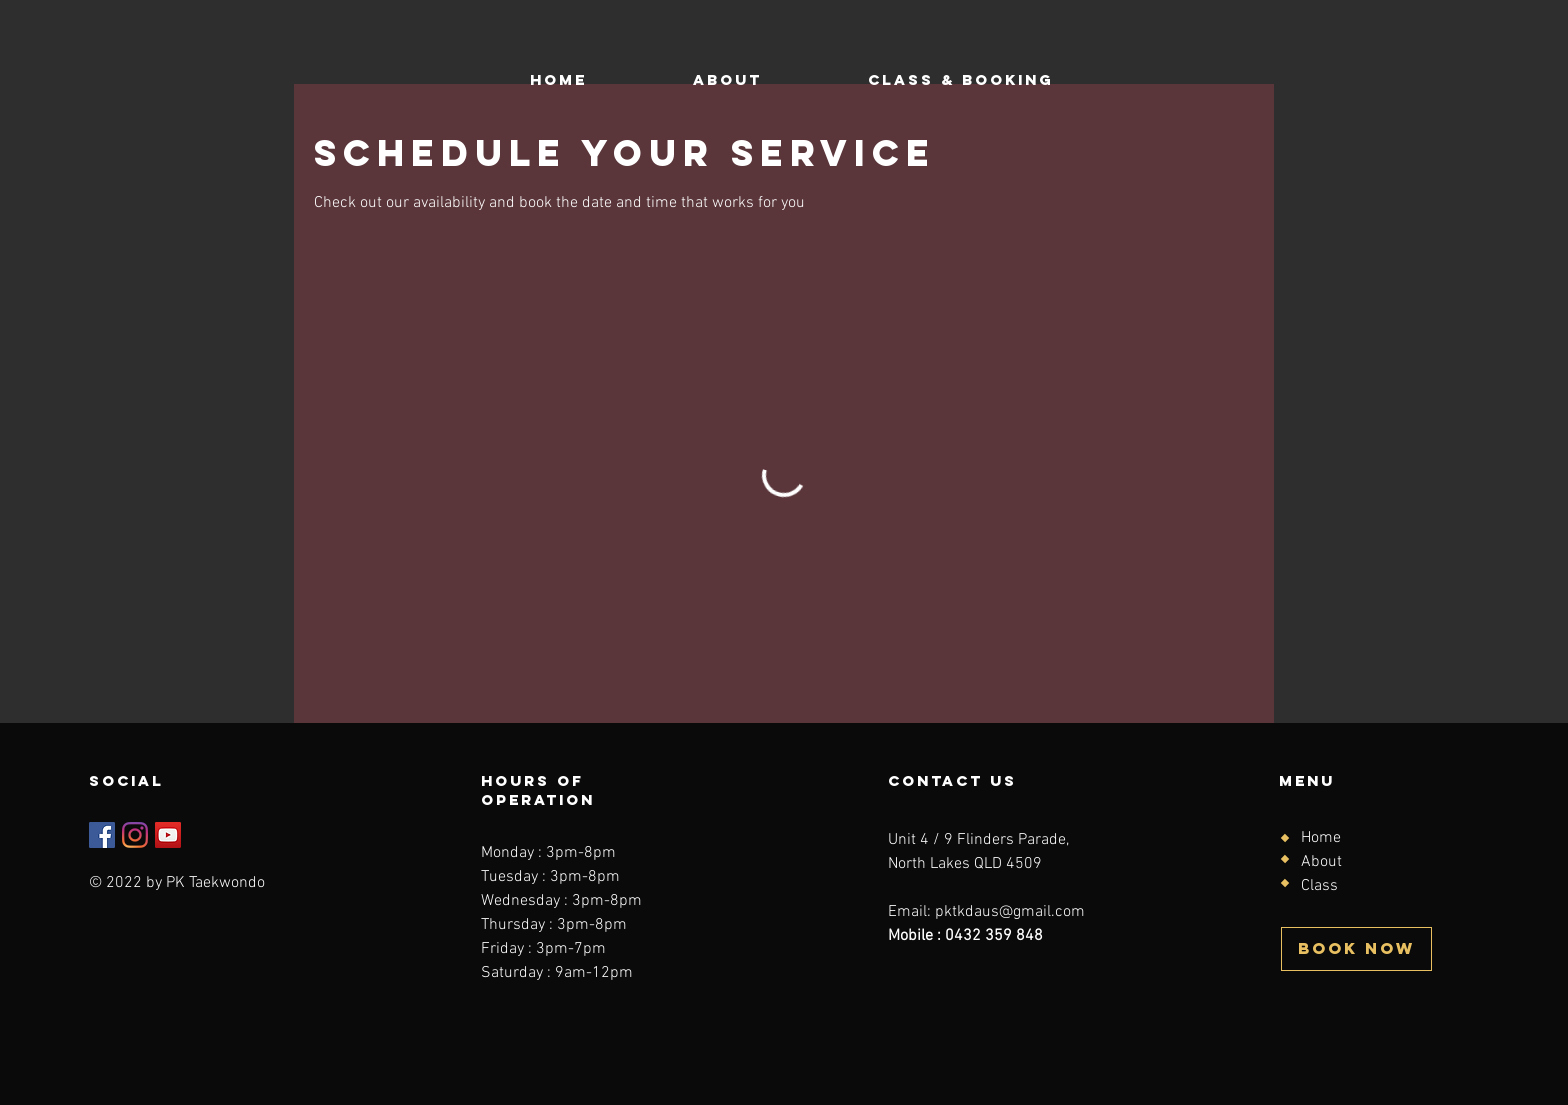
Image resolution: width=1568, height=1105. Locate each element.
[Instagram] (135, 835)
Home (1321, 838)
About (1321, 862)
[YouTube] (168, 835)
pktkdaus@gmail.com (1010, 912)
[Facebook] (102, 835)
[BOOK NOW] (1356, 949)
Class (1319, 886)
